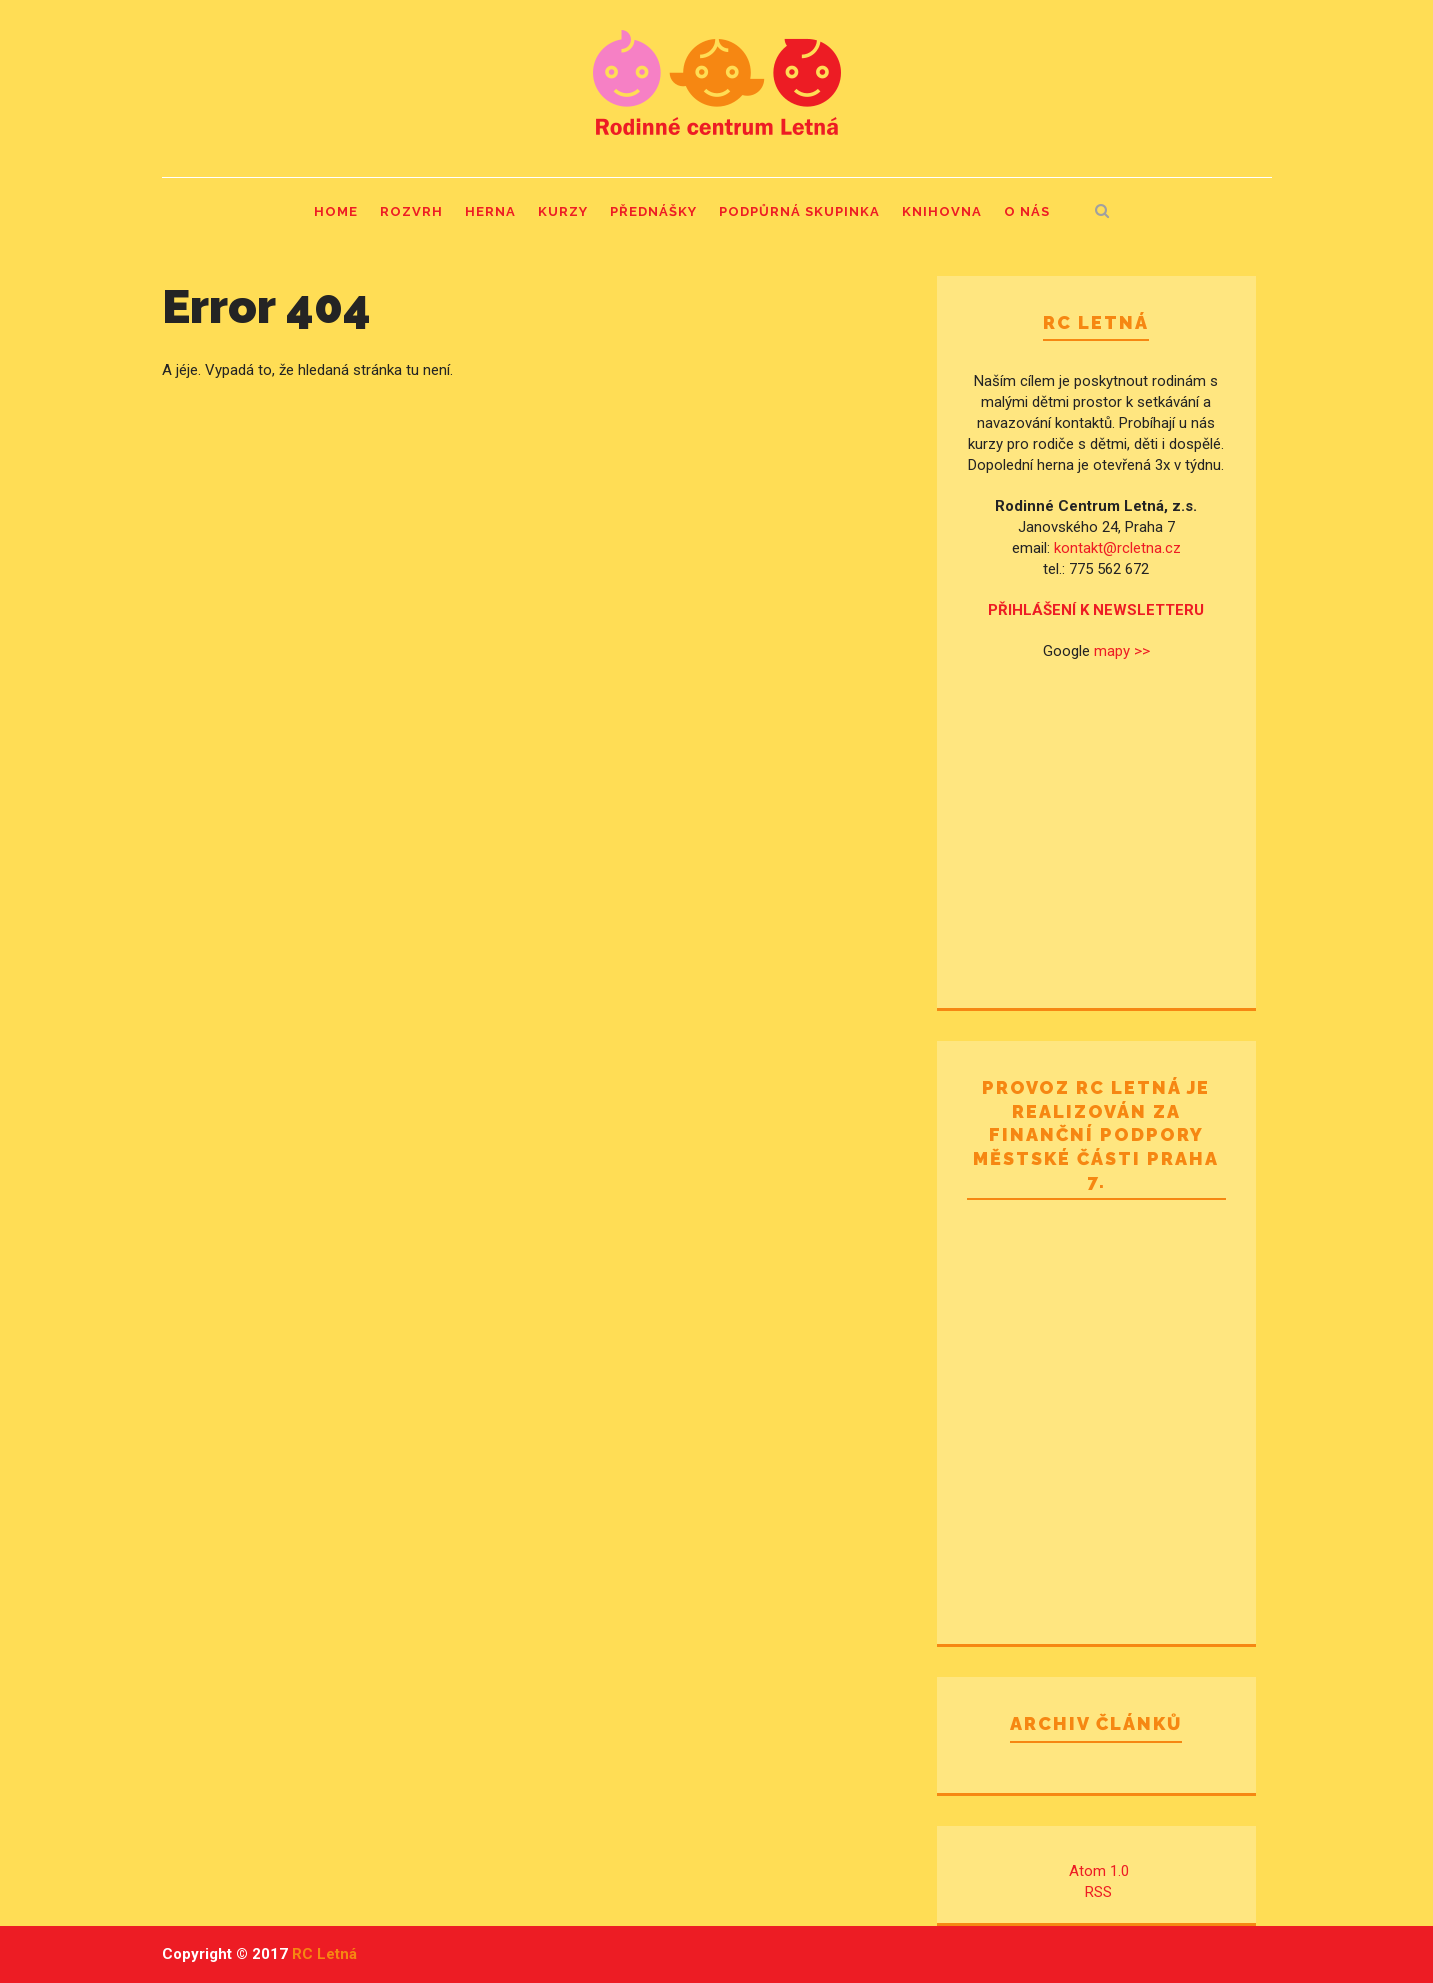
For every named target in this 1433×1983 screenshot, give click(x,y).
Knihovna (942, 211)
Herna (490, 211)
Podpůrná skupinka (799, 211)
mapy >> (1122, 651)
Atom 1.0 (1099, 1871)
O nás (1027, 211)
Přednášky (653, 211)
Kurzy (563, 211)
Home (336, 211)
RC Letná (324, 1954)
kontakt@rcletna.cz (1117, 548)
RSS (1098, 1892)
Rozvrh (411, 211)
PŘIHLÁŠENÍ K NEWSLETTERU (1096, 610)
